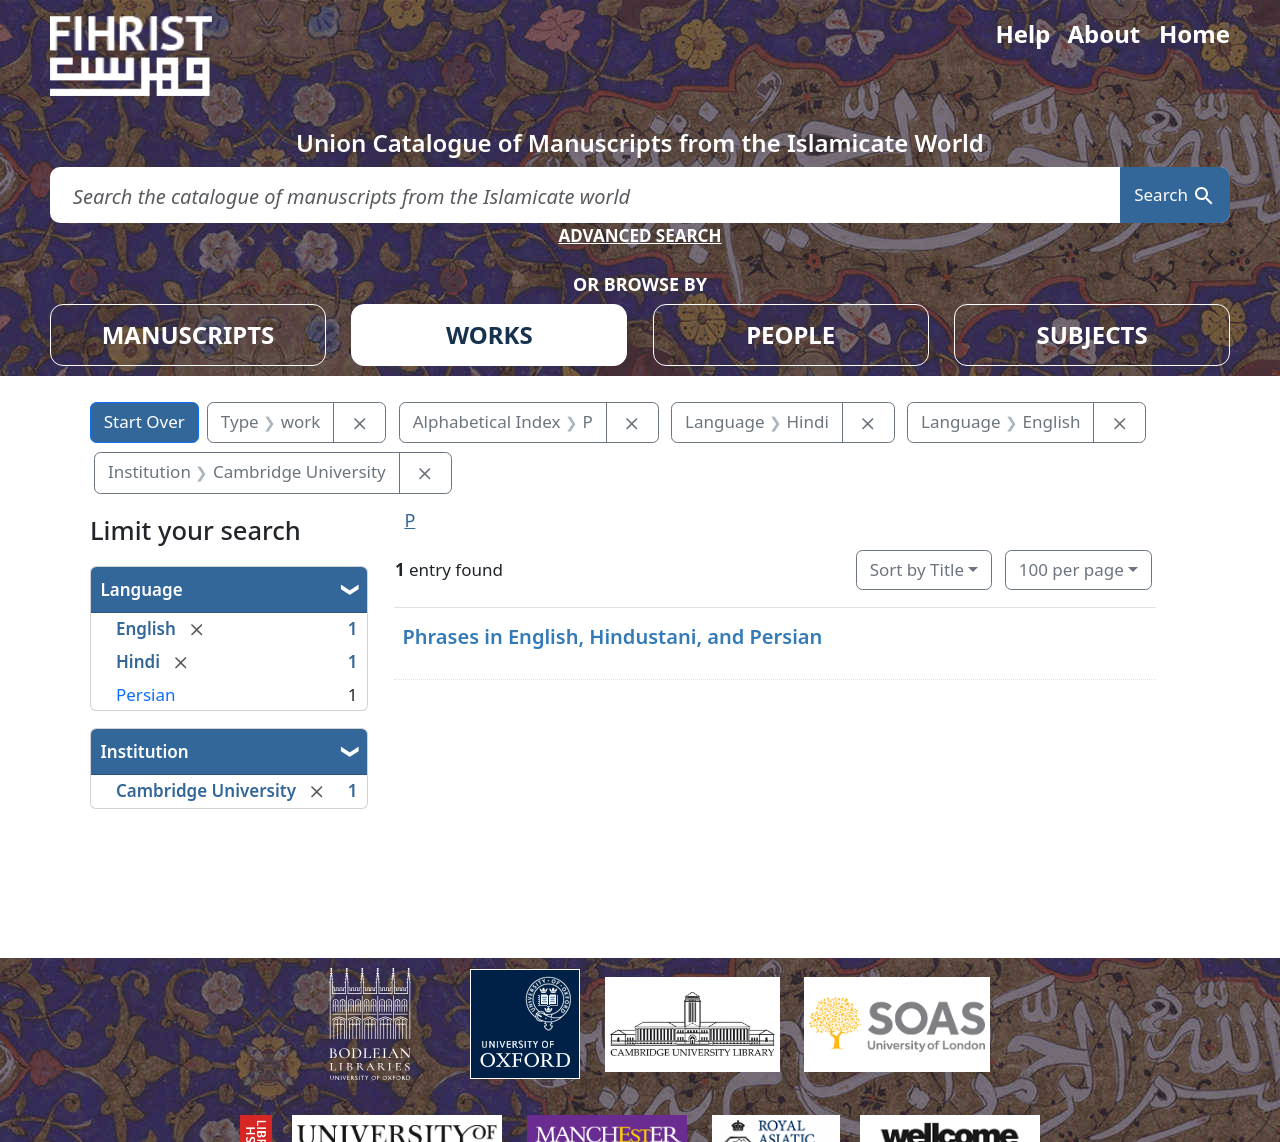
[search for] (585, 195)
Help (1022, 33)
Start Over (144, 421)
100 (1071, 569)
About (1103, 33)
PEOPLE (790, 334)
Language (142, 589)
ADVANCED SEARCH (639, 235)
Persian (145, 694)
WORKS (489, 334)
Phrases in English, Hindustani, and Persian (612, 636)
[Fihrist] (150, 56)
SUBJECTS (1091, 334)
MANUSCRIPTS (188, 334)
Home (1194, 33)
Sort (917, 569)
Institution (145, 751)
